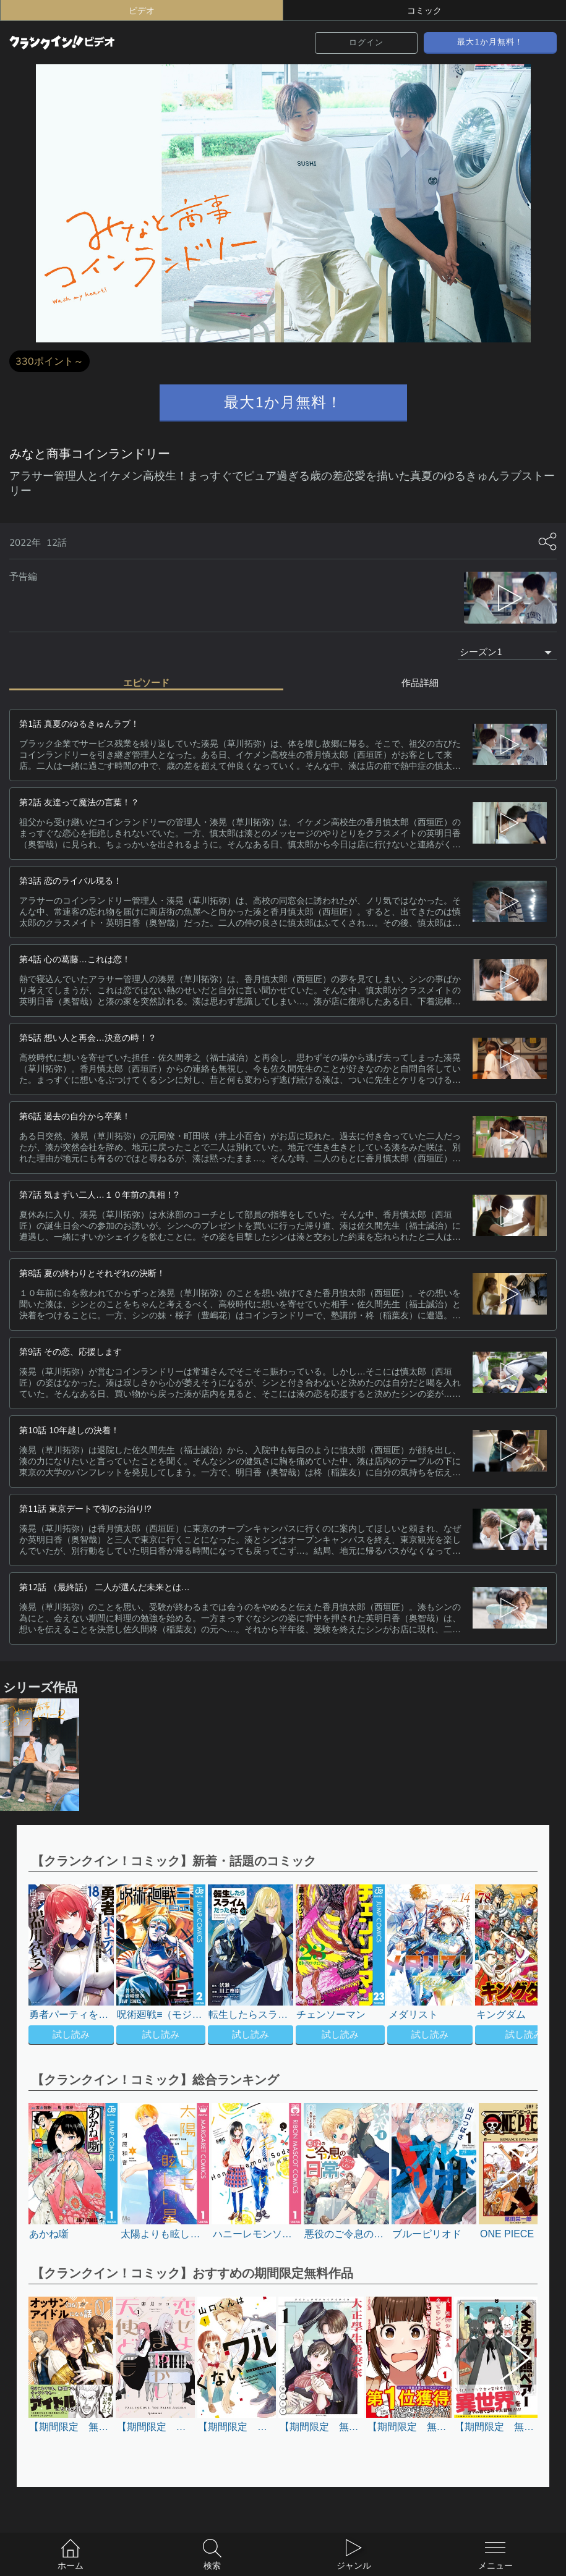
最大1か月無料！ (490, 41)
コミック (424, 10)
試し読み (71, 2034)
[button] (507, 1966)
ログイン (366, 42)
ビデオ (142, 10)
